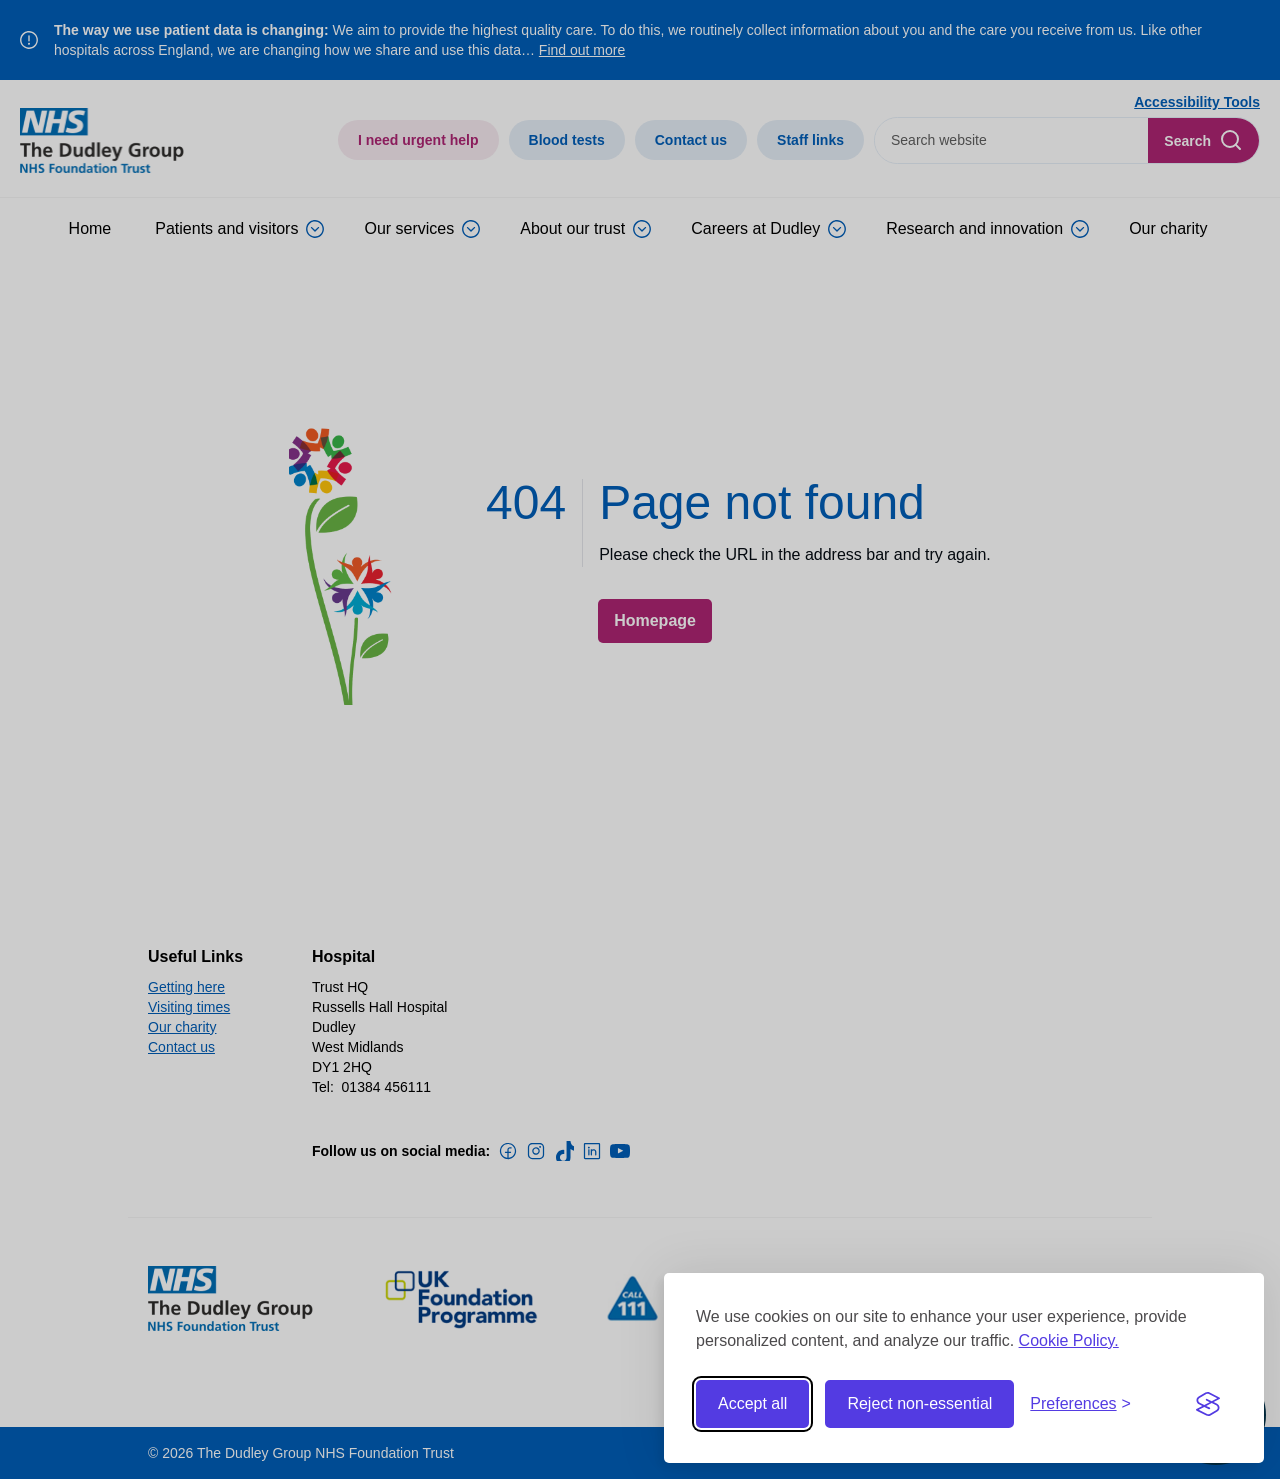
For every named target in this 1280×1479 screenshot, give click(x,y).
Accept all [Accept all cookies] (752, 1403)
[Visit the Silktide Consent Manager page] (1208, 1404)
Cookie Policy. (1069, 1340)
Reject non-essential (919, 1403)
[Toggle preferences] (1080, 1404)
